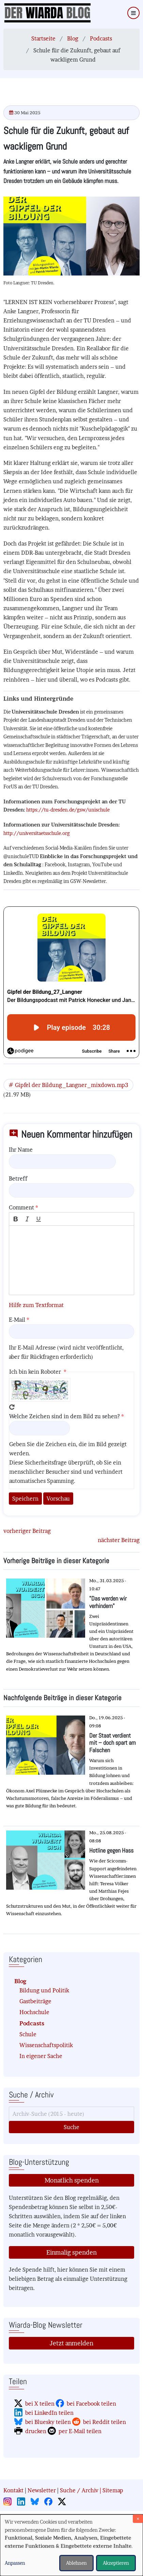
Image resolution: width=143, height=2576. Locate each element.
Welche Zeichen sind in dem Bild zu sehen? (64, 1416)
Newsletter (42, 2490)
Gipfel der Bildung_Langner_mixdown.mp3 (71, 1085)
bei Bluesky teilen (48, 2422)
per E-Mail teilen (80, 2431)
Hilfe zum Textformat (36, 1305)
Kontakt (13, 2490)
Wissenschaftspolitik (46, 2045)
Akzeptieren (116, 2563)
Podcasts (101, 38)
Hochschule (34, 2012)
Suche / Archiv (79, 2490)
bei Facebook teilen (91, 2403)
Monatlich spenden (72, 2180)
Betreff (18, 1178)
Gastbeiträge (35, 2001)
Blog (72, 38)
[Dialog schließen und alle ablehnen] (138, 2518)
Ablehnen (76, 2563)
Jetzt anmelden (71, 2343)
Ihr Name (21, 1149)
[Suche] (71, 2114)
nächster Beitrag (119, 1540)
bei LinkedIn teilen (49, 2412)
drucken (35, 2431)
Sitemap (112, 2490)
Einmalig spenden (71, 2252)
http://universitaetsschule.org (36, 833)
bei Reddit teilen (104, 2422)
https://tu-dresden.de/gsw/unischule (68, 810)
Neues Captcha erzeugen (12, 1407)
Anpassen (15, 2563)
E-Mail (17, 1319)
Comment (21, 1207)
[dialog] (71, 2545)
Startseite (43, 38)
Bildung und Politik (44, 1990)
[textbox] (71, 1260)
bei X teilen (39, 2403)
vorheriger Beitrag (27, 1530)
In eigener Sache (40, 2056)
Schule (27, 2034)
